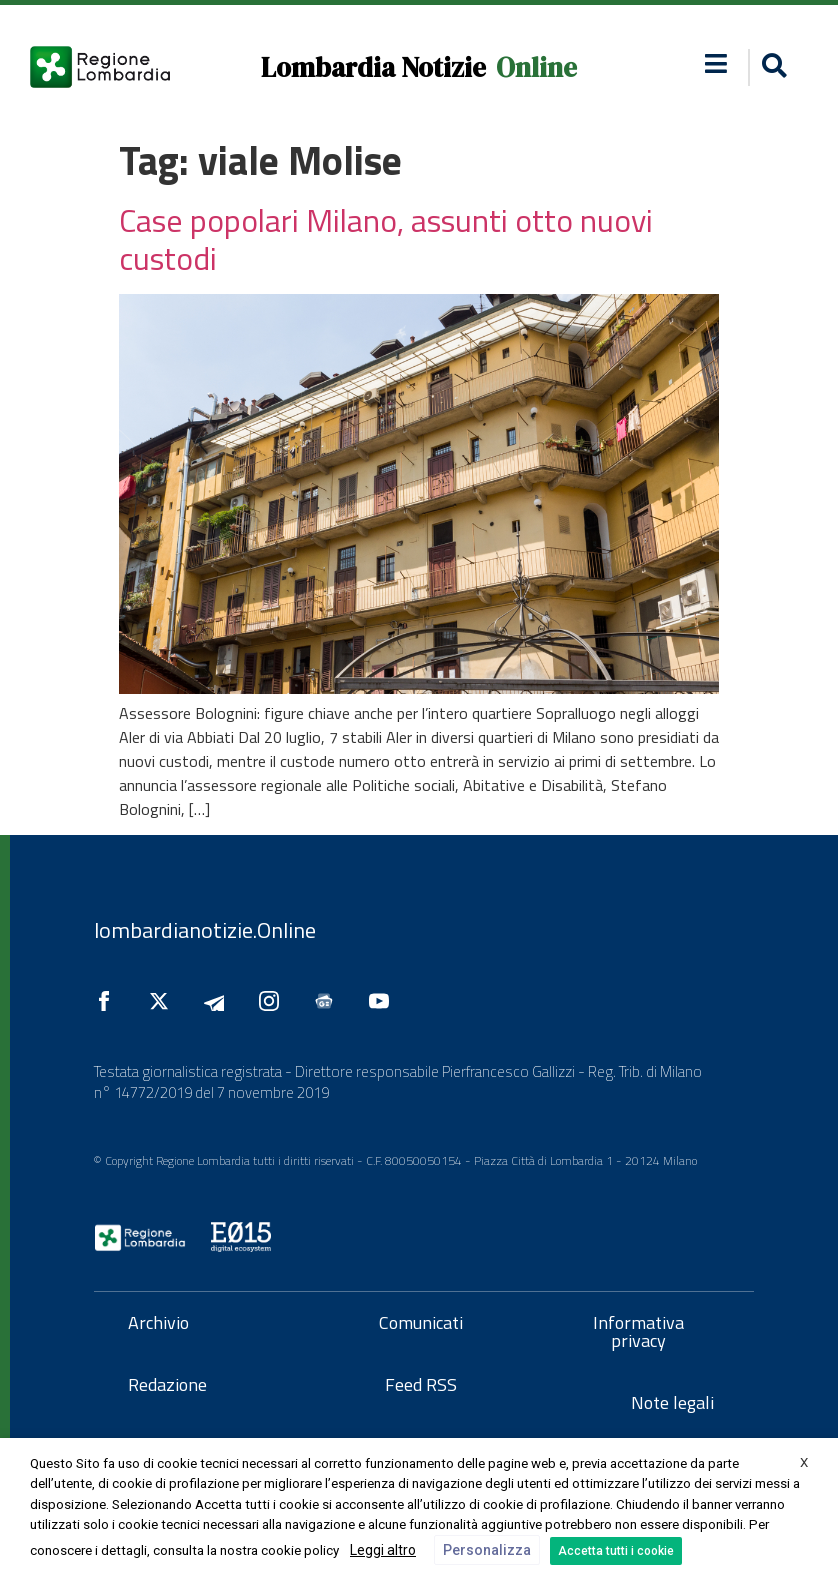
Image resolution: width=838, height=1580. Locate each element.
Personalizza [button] (487, 1550)
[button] (771, 67)
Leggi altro (383, 1550)
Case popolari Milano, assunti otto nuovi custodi (386, 239)
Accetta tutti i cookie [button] (616, 1551)
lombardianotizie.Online (205, 930)
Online (536, 67)
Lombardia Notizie (373, 67)
